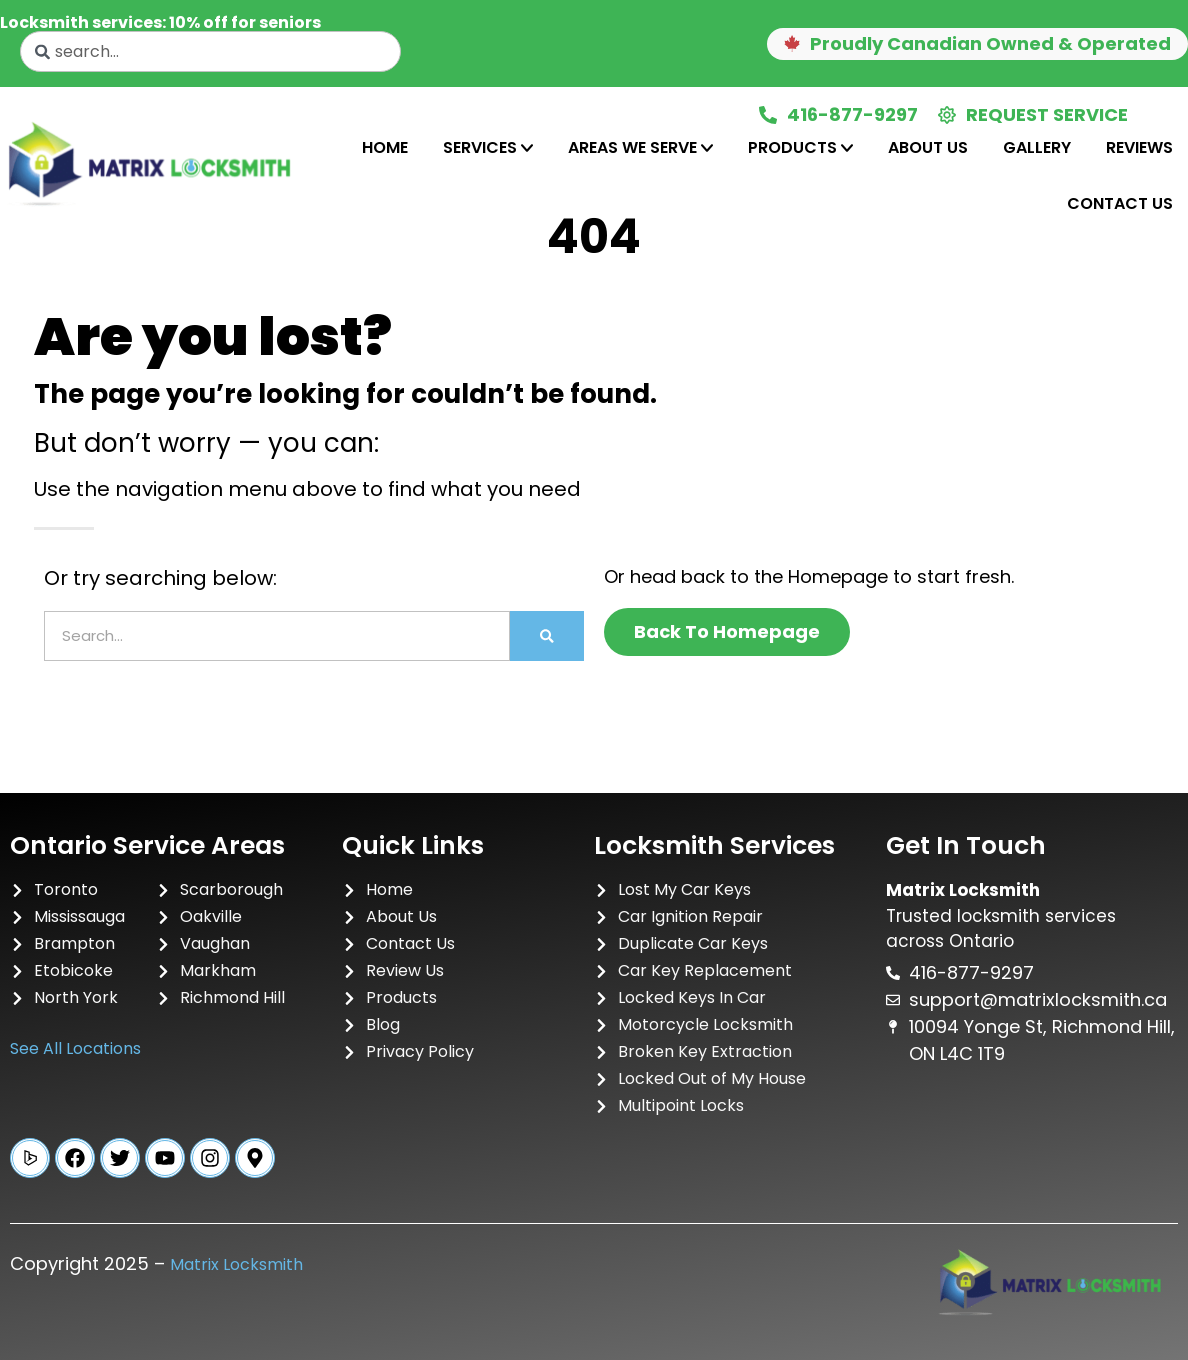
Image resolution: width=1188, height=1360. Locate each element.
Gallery (1037, 147)
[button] (977, 44)
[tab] (385, 148)
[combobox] (210, 51)
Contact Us (1120, 203)
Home (385, 147)
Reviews (1139, 147)
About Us (928, 147)
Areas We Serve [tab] (640, 147)
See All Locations (75, 1048)
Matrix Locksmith (236, 1264)
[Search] (547, 636)
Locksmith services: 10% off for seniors (160, 22)
